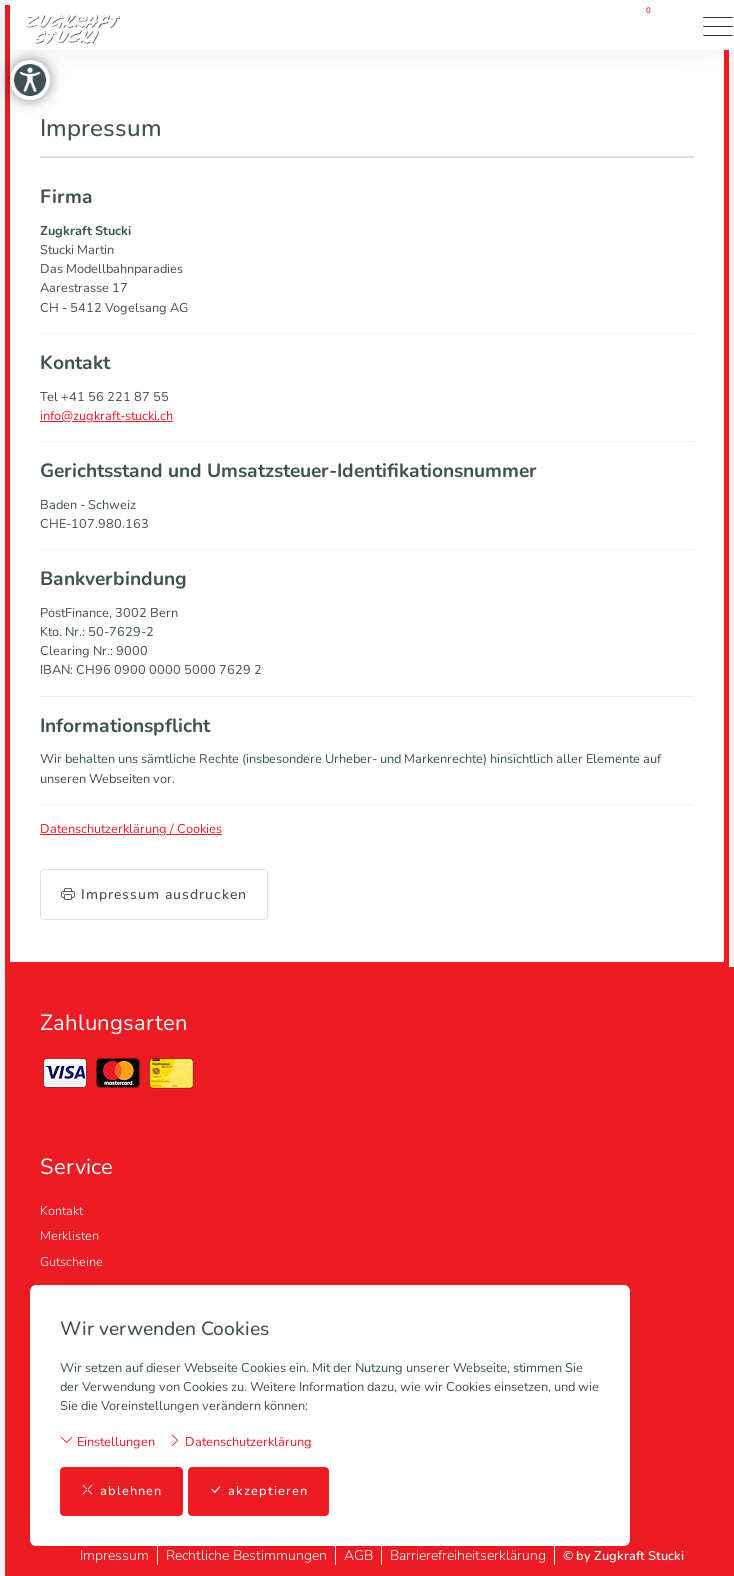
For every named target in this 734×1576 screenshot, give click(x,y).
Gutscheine (71, 1262)
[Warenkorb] (642, 25)
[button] (679, 25)
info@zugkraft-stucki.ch (106, 416)
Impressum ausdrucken (154, 894)
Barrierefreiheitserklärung (468, 1555)
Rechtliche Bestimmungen (246, 1555)
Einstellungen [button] (107, 1441)
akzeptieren (258, 1491)
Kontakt (61, 1211)
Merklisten (69, 1236)
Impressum (114, 1555)
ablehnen (121, 1491)
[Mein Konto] (584, 25)
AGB (358, 1555)
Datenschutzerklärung (240, 1441)
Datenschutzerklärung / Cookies (131, 829)
